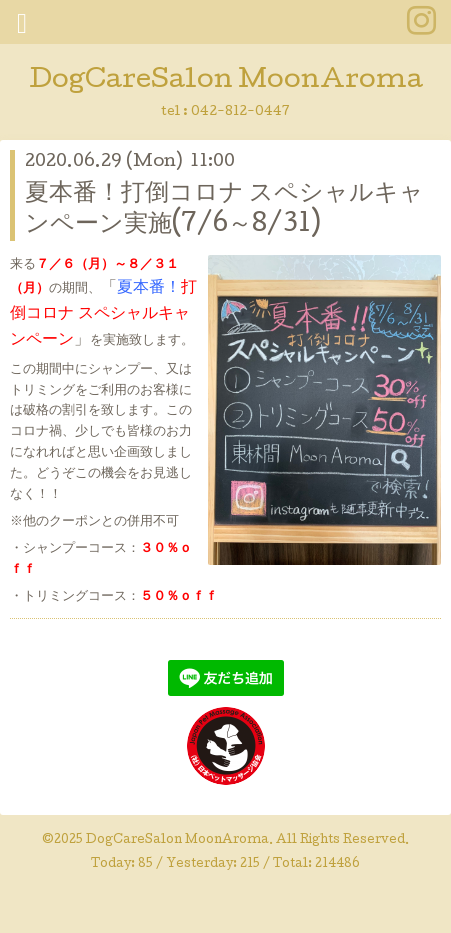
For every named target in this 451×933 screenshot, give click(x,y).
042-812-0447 (240, 112)
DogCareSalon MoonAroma (226, 81)
